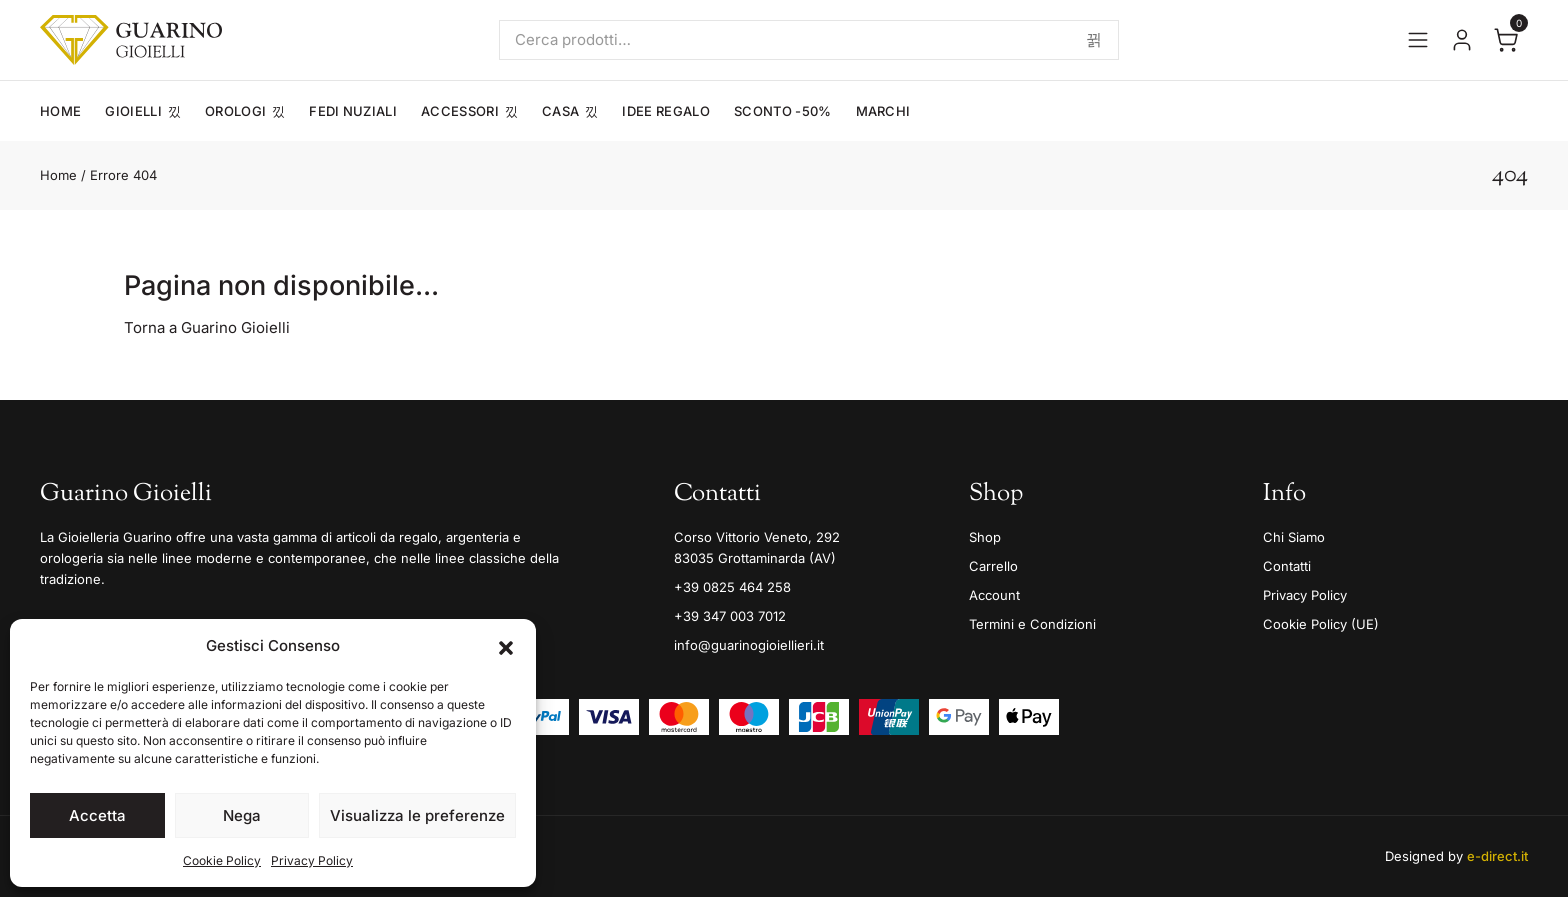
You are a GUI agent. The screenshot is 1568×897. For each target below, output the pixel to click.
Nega (242, 815)
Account (994, 595)
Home (60, 111)
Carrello (993, 566)
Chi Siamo (1294, 537)
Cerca (1094, 40)
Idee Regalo (666, 111)
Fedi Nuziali (353, 111)
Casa (560, 111)
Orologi (235, 111)
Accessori (460, 111)
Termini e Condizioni (1032, 624)
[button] (506, 646)
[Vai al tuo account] (1462, 40)
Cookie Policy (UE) (1321, 624)
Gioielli (133, 111)
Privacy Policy (312, 860)
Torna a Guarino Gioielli (207, 327)
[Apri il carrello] (1506, 40)
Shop (985, 537)
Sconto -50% (783, 111)
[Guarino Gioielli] (131, 40)
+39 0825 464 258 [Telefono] (732, 587)
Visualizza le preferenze (417, 815)
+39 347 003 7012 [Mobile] (730, 616)
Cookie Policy (222, 860)
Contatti (1287, 566)
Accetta (97, 815)
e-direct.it (1497, 856)
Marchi (883, 111)
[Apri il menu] (1418, 40)
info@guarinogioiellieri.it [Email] (749, 645)
